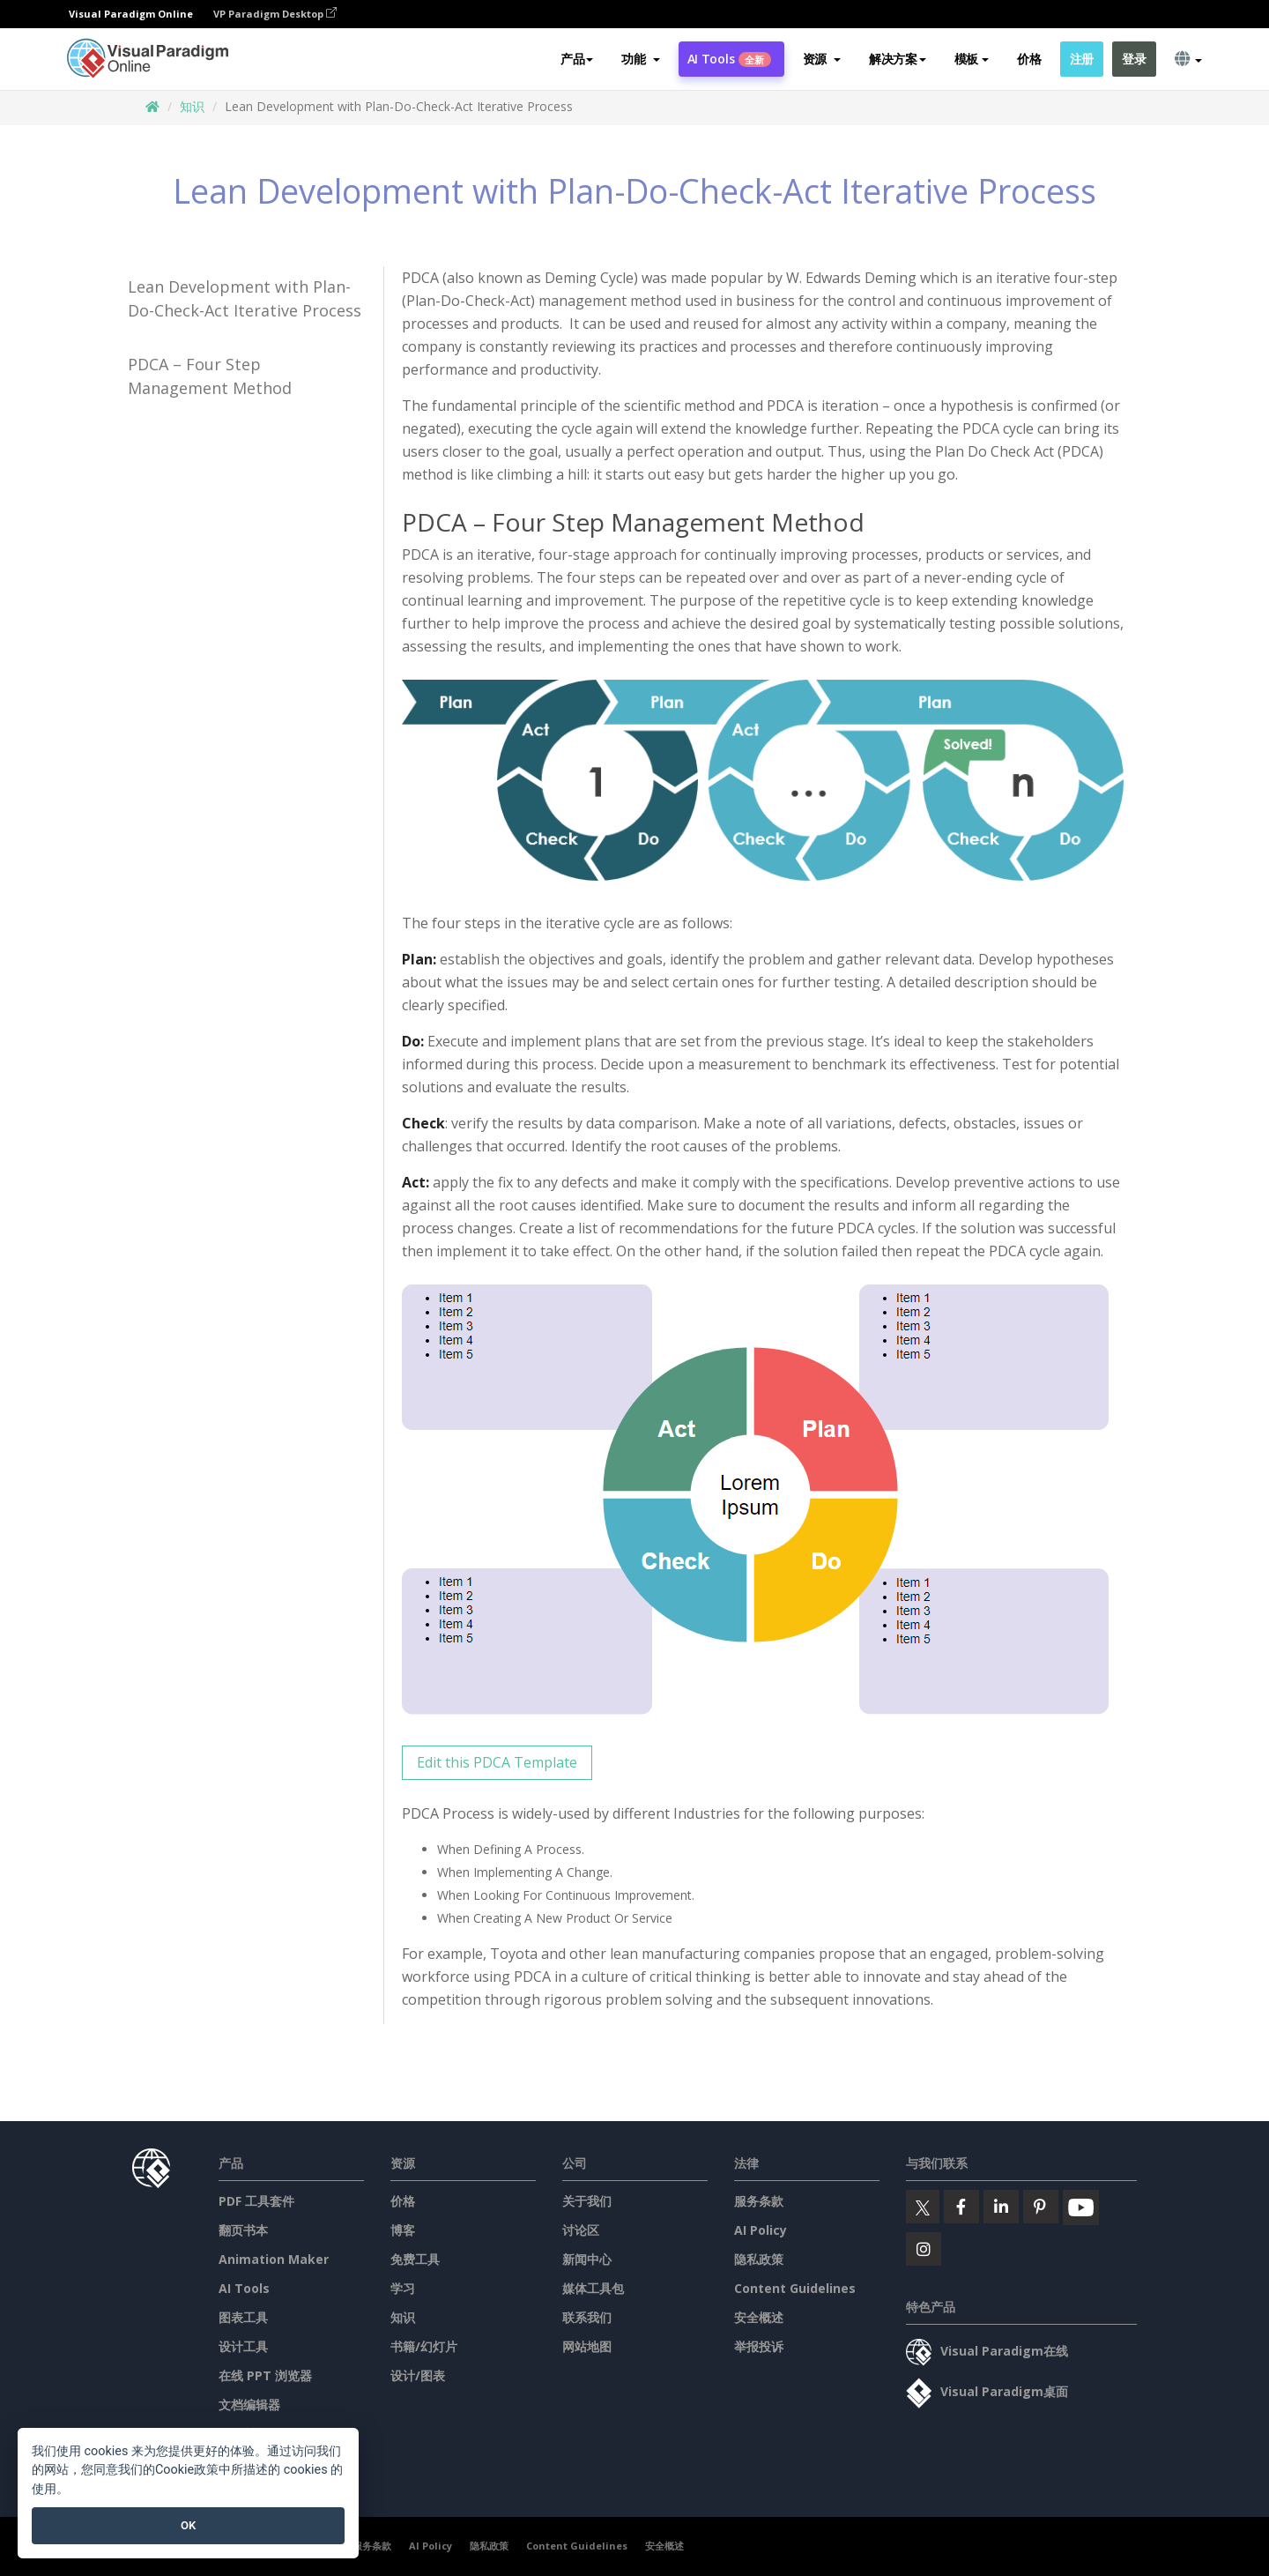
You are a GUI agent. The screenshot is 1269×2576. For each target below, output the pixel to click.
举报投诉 (758, 2346)
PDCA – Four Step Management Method (210, 376)
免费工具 (415, 2259)
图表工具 (243, 2317)
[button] (640, 59)
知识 (192, 106)
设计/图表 (417, 2375)
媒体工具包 (593, 2288)
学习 (402, 2288)
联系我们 (587, 2317)
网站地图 (587, 2346)
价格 (1029, 58)
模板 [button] (971, 58)
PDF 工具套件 (256, 2201)
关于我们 (587, 2201)
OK (188, 2525)
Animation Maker (274, 2259)
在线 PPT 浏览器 (265, 2375)
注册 (1082, 58)
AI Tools (729, 58)
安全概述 (758, 2317)
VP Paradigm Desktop (275, 13)
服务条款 (758, 2201)
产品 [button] (576, 58)
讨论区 (580, 2230)
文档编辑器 (249, 2404)
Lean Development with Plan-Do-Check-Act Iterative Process (244, 298)
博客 (402, 2230)
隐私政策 (758, 2259)
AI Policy (760, 2230)
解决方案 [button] (897, 58)
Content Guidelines (795, 2288)
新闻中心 (587, 2259)
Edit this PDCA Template (497, 1762)
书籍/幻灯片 (423, 2346)
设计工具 (243, 2346)
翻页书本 (243, 2230)
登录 (1134, 58)
